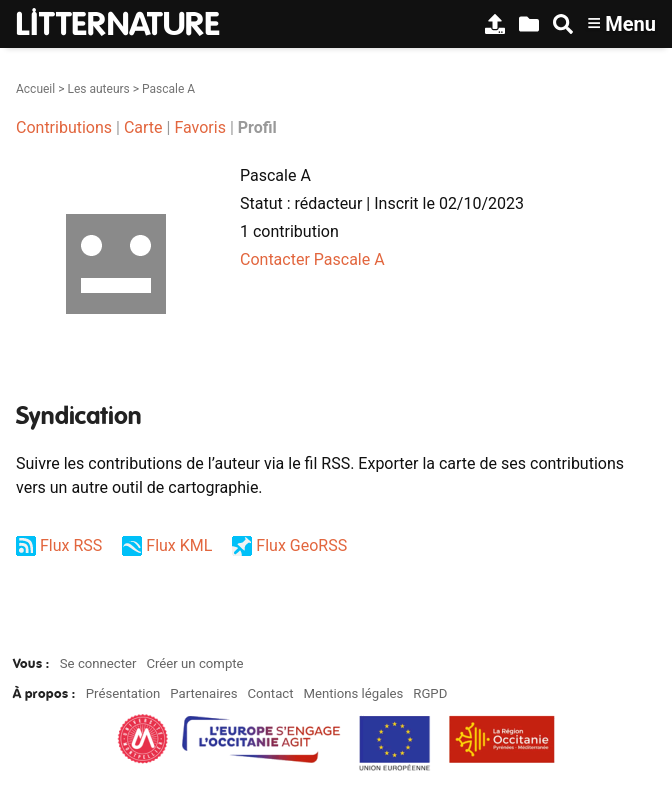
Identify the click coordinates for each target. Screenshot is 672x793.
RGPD (430, 693)
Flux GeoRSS (301, 545)
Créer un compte (194, 663)
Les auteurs (98, 89)
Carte (143, 127)
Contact (270, 693)
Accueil (35, 89)
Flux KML (179, 545)
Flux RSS (71, 545)
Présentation (123, 693)
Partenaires (203, 693)
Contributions (64, 127)
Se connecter (98, 663)
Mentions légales (353, 693)
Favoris (200, 127)
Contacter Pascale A (312, 259)
